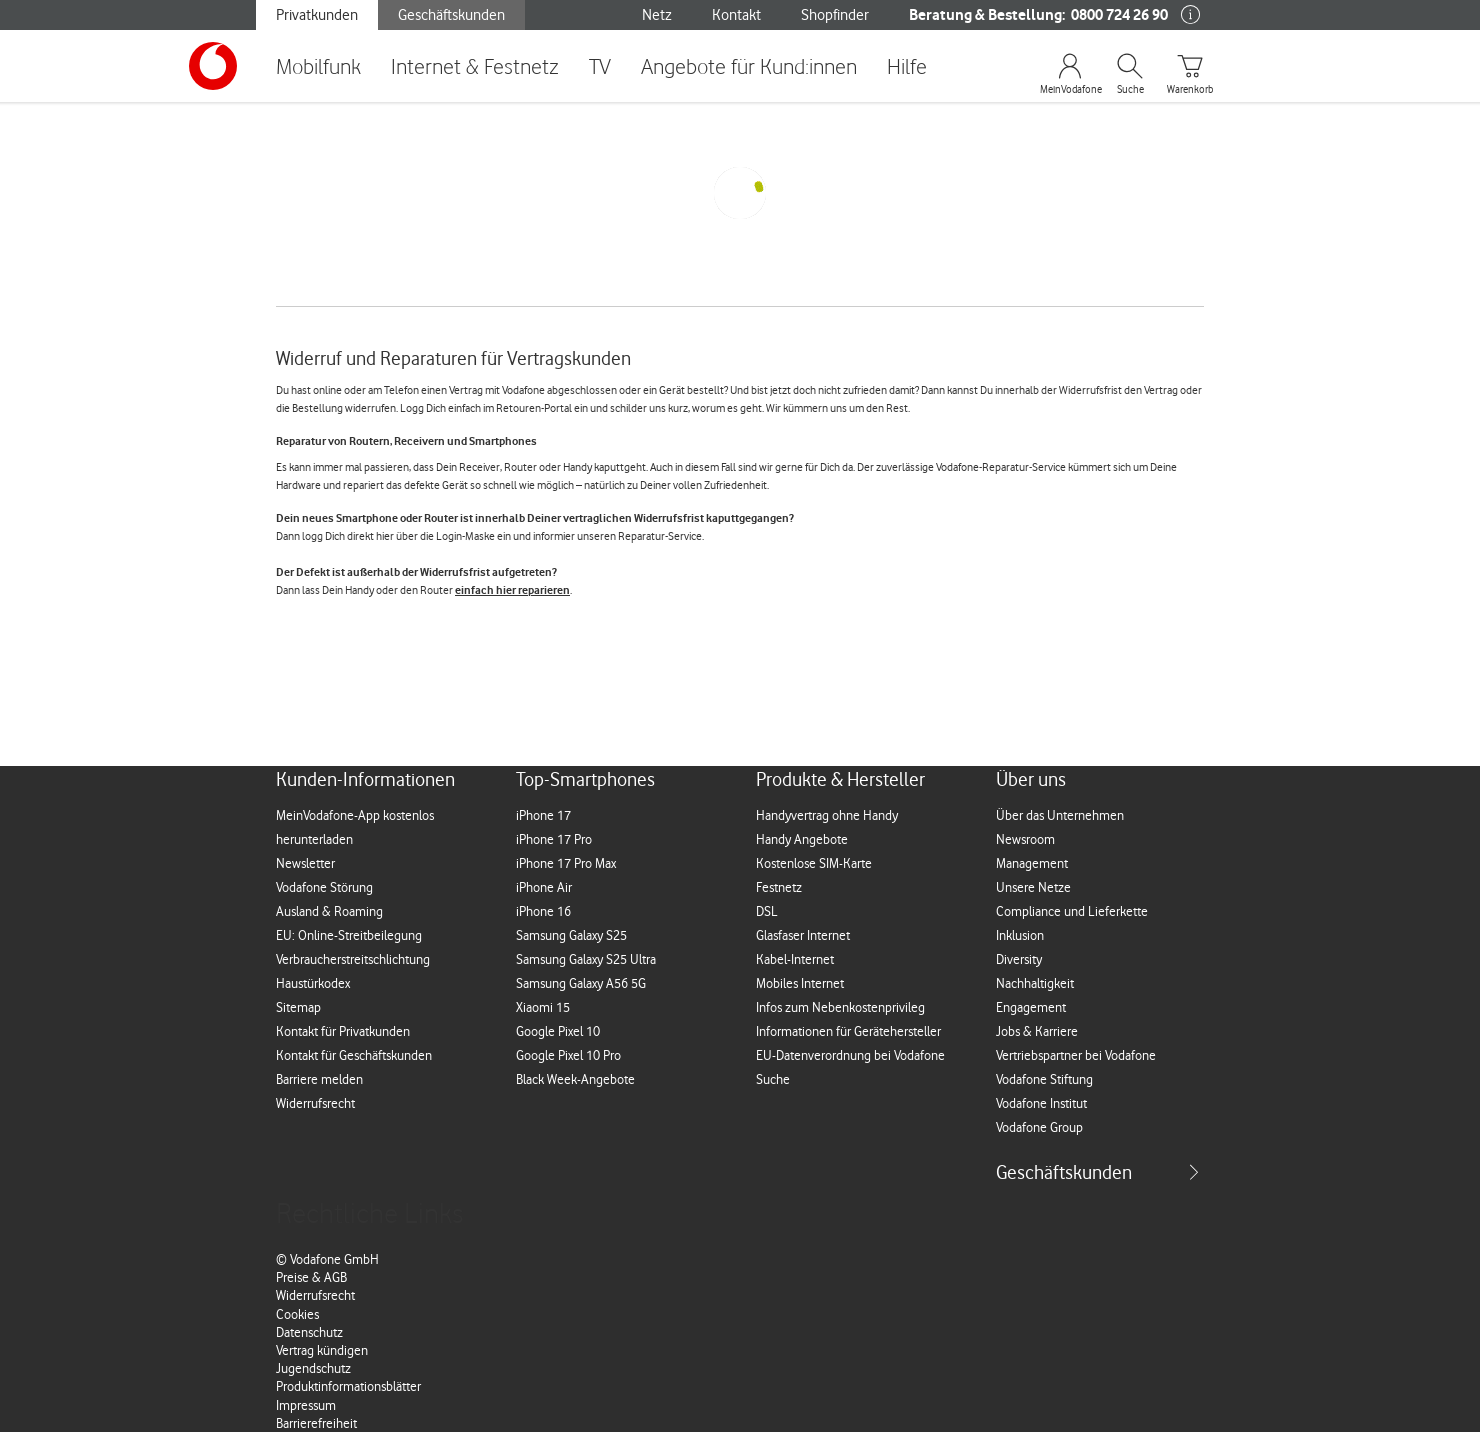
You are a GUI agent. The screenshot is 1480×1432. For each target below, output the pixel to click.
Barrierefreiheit (316, 1423)
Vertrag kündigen (322, 1350)
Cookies (297, 1314)
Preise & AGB (311, 1277)
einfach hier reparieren (512, 590)
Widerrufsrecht (315, 1295)
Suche (1130, 90)
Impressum (306, 1405)
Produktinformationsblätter (348, 1386)
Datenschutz (309, 1332)
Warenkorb (1190, 90)
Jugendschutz (313, 1368)
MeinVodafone (1070, 90)
